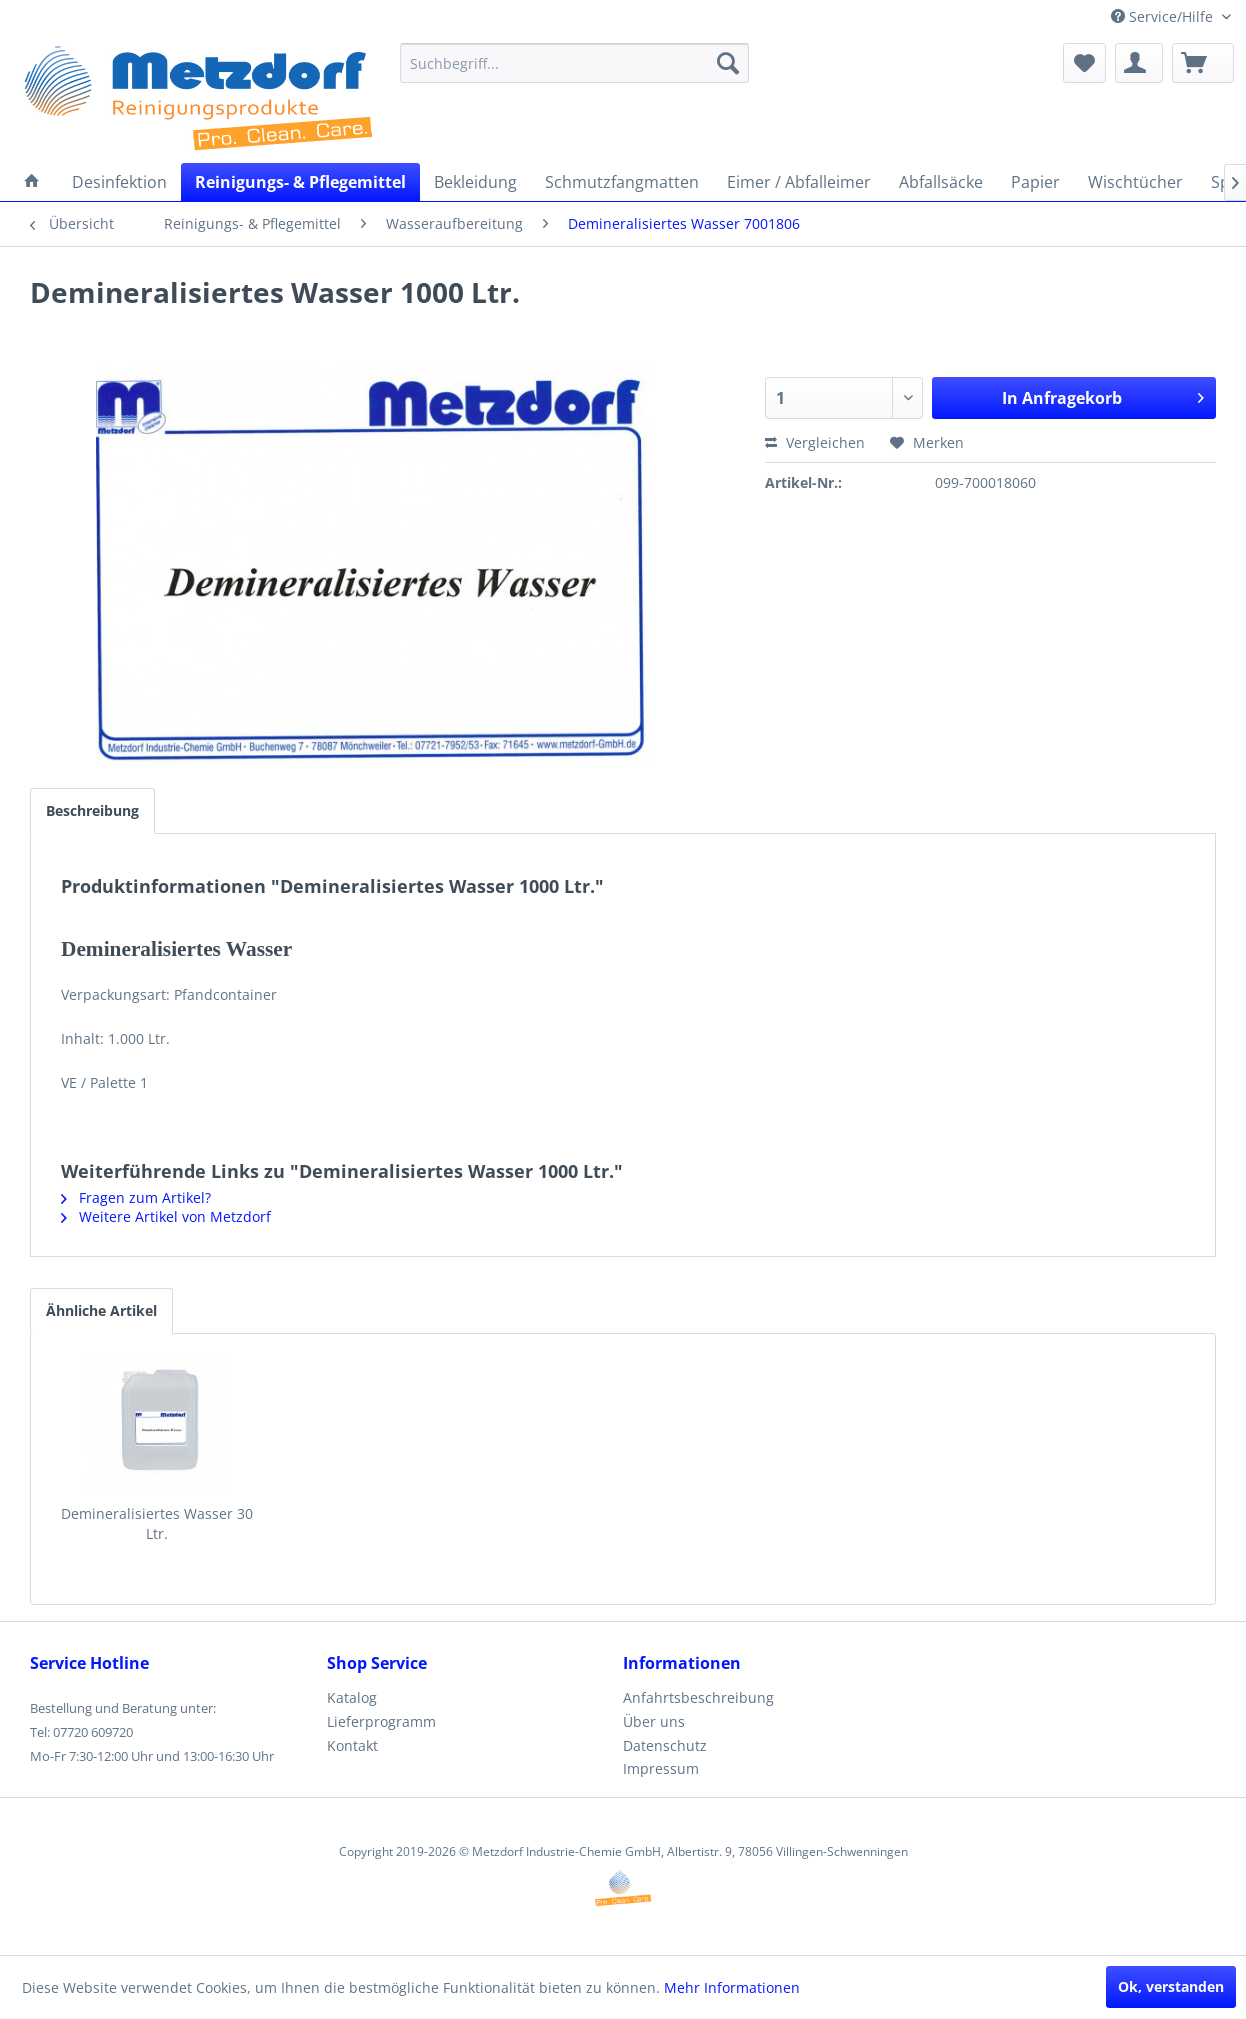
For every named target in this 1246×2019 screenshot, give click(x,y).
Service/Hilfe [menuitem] (1164, 16)
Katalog (352, 1697)
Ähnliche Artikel (101, 1310)
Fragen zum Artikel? (136, 1197)
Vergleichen (815, 442)
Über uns (654, 1721)
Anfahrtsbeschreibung (698, 1697)
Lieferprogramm (381, 1721)
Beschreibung (92, 810)
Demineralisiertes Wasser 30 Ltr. (157, 1523)
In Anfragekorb (1103, 395)
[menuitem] (574, 63)
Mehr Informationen (732, 1987)
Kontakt (352, 1745)
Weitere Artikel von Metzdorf (166, 1216)
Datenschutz (665, 1745)
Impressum (661, 1768)
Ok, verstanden (1171, 1986)
